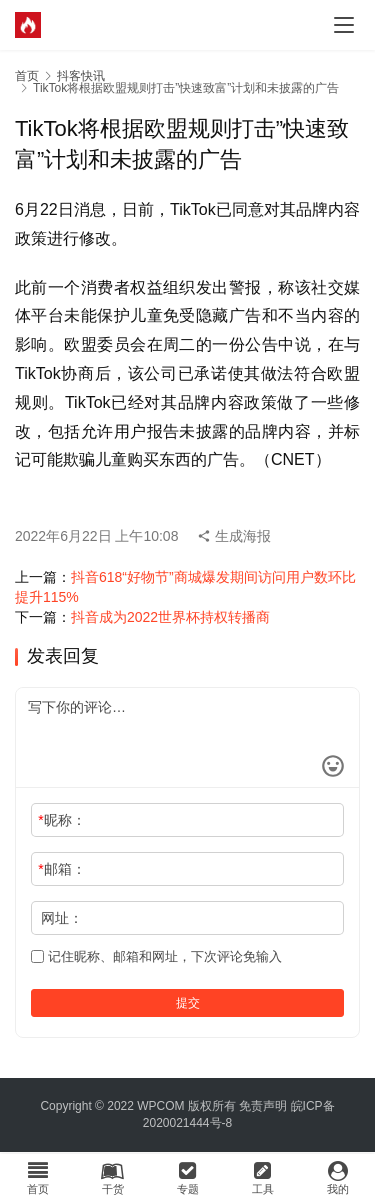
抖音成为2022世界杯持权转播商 (170, 617)
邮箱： (61, 869)
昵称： (61, 820)
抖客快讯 (81, 76)
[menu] (344, 25)
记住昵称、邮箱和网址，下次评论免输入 (156, 956)
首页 (27, 76)
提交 (188, 1003)
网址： (62, 918)
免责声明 (263, 1106)
